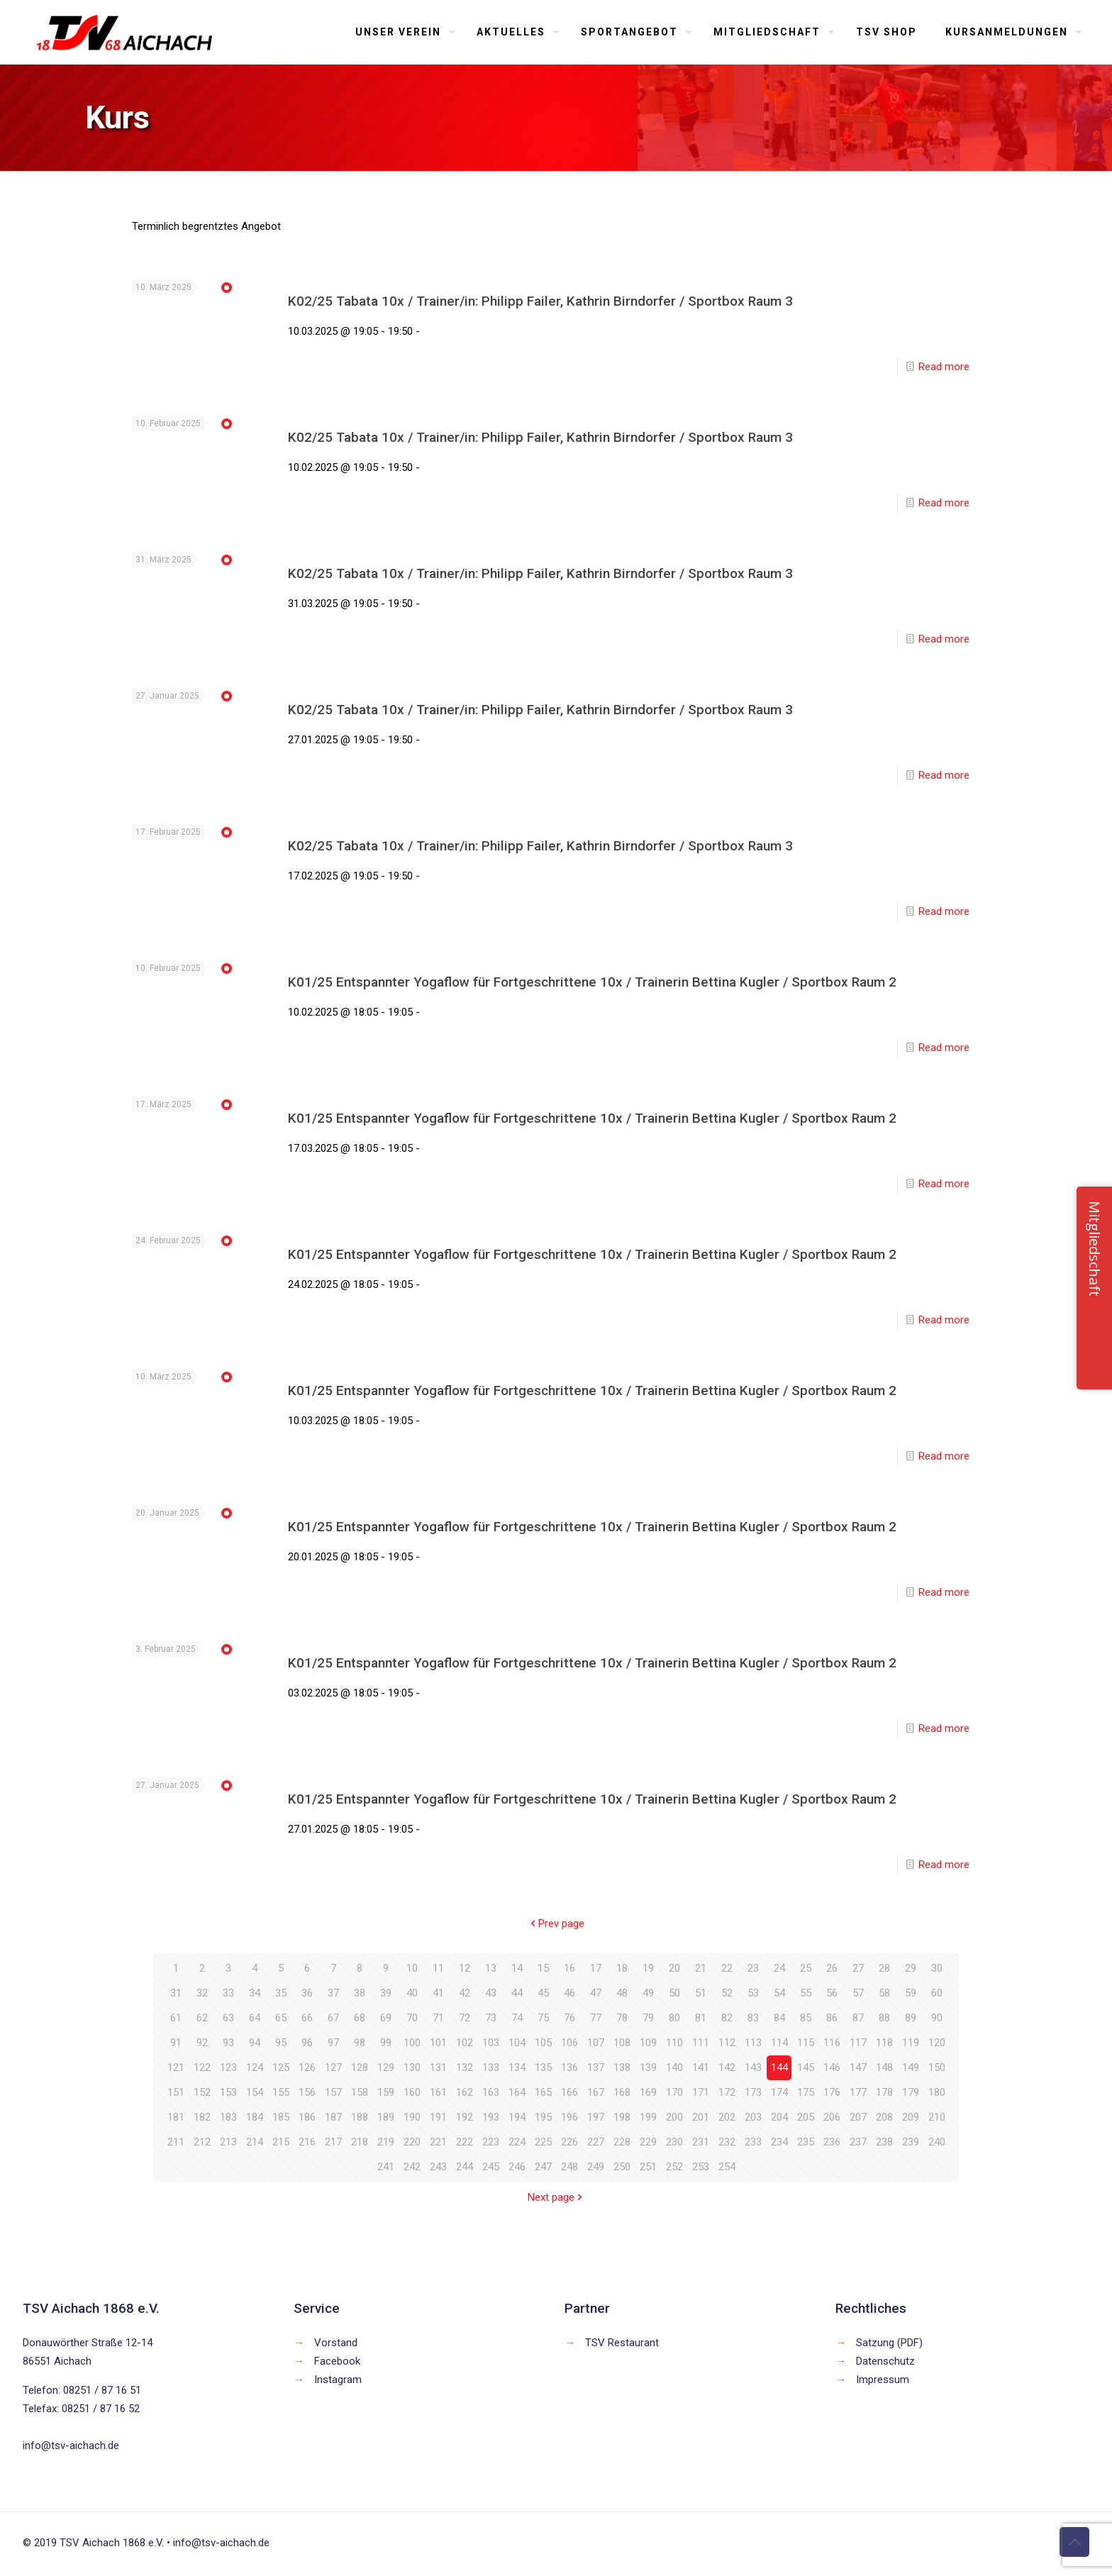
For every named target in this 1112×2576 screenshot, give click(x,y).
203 (753, 2117)
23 (753, 1968)
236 (831, 2142)
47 (595, 1993)
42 (464, 1993)
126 (307, 2067)
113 (753, 2042)
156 (307, 2092)
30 (937, 1968)
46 (569, 1993)
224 (517, 2142)
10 (412, 1968)
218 (359, 2142)
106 (569, 2042)
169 (648, 2092)
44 (517, 1993)
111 (700, 2042)
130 (412, 2067)
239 (910, 2142)
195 (543, 2117)
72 (464, 2017)
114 (779, 2042)
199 (648, 2117)
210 (936, 2117)
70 (412, 2017)
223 (490, 2142)
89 (910, 2017)
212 (202, 2142)
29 (910, 1968)
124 (254, 2067)
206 (831, 2117)
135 (543, 2067)
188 (359, 2117)
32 (202, 1993)
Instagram (338, 2379)
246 (517, 2166)
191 (438, 2117)
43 (490, 1993)
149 (910, 2067)
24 (779, 1968)
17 (595, 1968)
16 (569, 1968)
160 (412, 2092)
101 (438, 2042)
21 (700, 1968)
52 (727, 1993)
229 (648, 2142)
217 (333, 2142)
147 (858, 2067)
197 (595, 2117)
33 (228, 1993)
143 (753, 2067)
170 (674, 2092)
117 (858, 2042)
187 (333, 2117)
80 (674, 2017)
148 (884, 2067)
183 (228, 2117)
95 (281, 2042)
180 (936, 2092)
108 (621, 2042)
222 (464, 2142)
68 (359, 2017)
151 (175, 2092)
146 (831, 2067)
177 (858, 2092)
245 (490, 2166)
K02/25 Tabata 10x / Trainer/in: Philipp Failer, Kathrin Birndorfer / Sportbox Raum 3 (540, 301)
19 (648, 1968)
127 (333, 2067)
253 (700, 2166)
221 (438, 2142)
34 (254, 1993)
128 (359, 2067)
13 (490, 1968)
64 (254, 2017)
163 (490, 2092)
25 (805, 1968)
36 (307, 1993)
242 (412, 2166)
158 (359, 2092)
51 (700, 1993)
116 (831, 2042)
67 (333, 2017)
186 (307, 2117)
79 (648, 2017)
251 (648, 2166)
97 (333, 2042)
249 (595, 2166)
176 (831, 2092)
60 (937, 1993)
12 (464, 1968)
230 (674, 2142)
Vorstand (335, 2342)
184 (254, 2117)
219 (385, 2142)
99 (385, 2042)
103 (490, 2042)
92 (202, 2042)
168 (621, 2092)
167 (595, 2092)
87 (858, 2017)
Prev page (556, 1923)
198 (621, 2117)
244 (464, 2166)
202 (726, 2117)
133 (490, 2067)
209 (910, 2117)
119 (910, 2042)
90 (937, 2017)
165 (543, 2092)
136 (569, 2067)
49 (648, 1993)
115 (805, 2042)
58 (884, 1993)
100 (412, 2042)
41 (438, 1993)
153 (228, 2092)
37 (333, 1993)
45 (543, 1993)
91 (176, 2042)
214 (254, 2142)
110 (674, 2042)
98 (359, 2042)
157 (333, 2092)
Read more (943, 366)
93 (228, 2042)
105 (543, 2042)
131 (438, 2067)
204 (779, 2117)
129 (385, 2067)
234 (779, 2142)
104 (517, 2042)
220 (412, 2142)
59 (910, 1993)
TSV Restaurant (622, 2342)
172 (726, 2092)
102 (464, 2042)
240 (936, 2142)
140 (674, 2067)
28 (884, 1968)
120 (936, 2042)
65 (281, 2017)
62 (202, 2017)
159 (385, 2092)
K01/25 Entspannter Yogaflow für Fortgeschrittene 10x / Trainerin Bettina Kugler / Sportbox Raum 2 (592, 982)
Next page (556, 2197)
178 (884, 2092)
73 (490, 2017)
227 (595, 2142)
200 (674, 2117)
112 (726, 2042)
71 (438, 2017)
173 (753, 2092)
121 (175, 2067)
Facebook (337, 2361)
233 (753, 2142)
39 (385, 1993)
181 (175, 2117)
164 (517, 2092)
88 (884, 2017)
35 (281, 1993)
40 (412, 1993)
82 (727, 2017)
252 (674, 2166)
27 (858, 1968)
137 (595, 2067)
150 (936, 2067)
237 (858, 2142)
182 (202, 2117)
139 (648, 2067)
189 (385, 2117)
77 (595, 2017)
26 (832, 1968)
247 (543, 2166)
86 (832, 2017)
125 (280, 2067)
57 (858, 1993)
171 (700, 2092)
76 (569, 2017)
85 (805, 2017)
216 (307, 2142)
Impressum (882, 2379)
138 (621, 2067)
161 (438, 2092)
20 (674, 1968)
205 (805, 2117)
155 (280, 2092)
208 (884, 2117)
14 (517, 1968)
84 (779, 2017)
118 (884, 2042)
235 (805, 2142)
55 (805, 1993)
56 (832, 1993)
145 (805, 2067)
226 (569, 2142)
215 (280, 2142)
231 (700, 2142)
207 (858, 2117)
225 (543, 2142)
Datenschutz (885, 2361)
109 (648, 2042)
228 (621, 2142)
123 (228, 2067)
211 (175, 2142)
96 (307, 2042)
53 (753, 1993)
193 (490, 2117)
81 (700, 2017)
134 (517, 2067)
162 (464, 2092)
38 (359, 1993)
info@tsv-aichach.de (71, 2445)
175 (805, 2092)
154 (254, 2092)
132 (464, 2067)
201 (700, 2117)
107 (595, 2042)
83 (753, 2017)
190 (412, 2117)
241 (385, 2166)
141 (700, 2067)
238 (884, 2142)
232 (726, 2142)
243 (438, 2166)
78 (622, 2017)
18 (622, 1968)
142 (726, 2067)
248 (569, 2166)
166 (569, 2092)
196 (569, 2117)
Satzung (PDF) (889, 2342)
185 (280, 2117)
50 (674, 1993)
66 (307, 2017)
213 (228, 2142)
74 (517, 2017)
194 (517, 2117)
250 (621, 2166)
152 (202, 2092)
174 (779, 2092)
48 (622, 1993)
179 (910, 2092)
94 (254, 2042)
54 (779, 1993)
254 (726, 2166)
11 (438, 1968)
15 (543, 1968)
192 (464, 2117)
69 (385, 2017)
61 (176, 2017)
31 (176, 1993)
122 (202, 2067)
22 (727, 1968)
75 (543, 2017)
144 (779, 2067)
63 (228, 2017)
